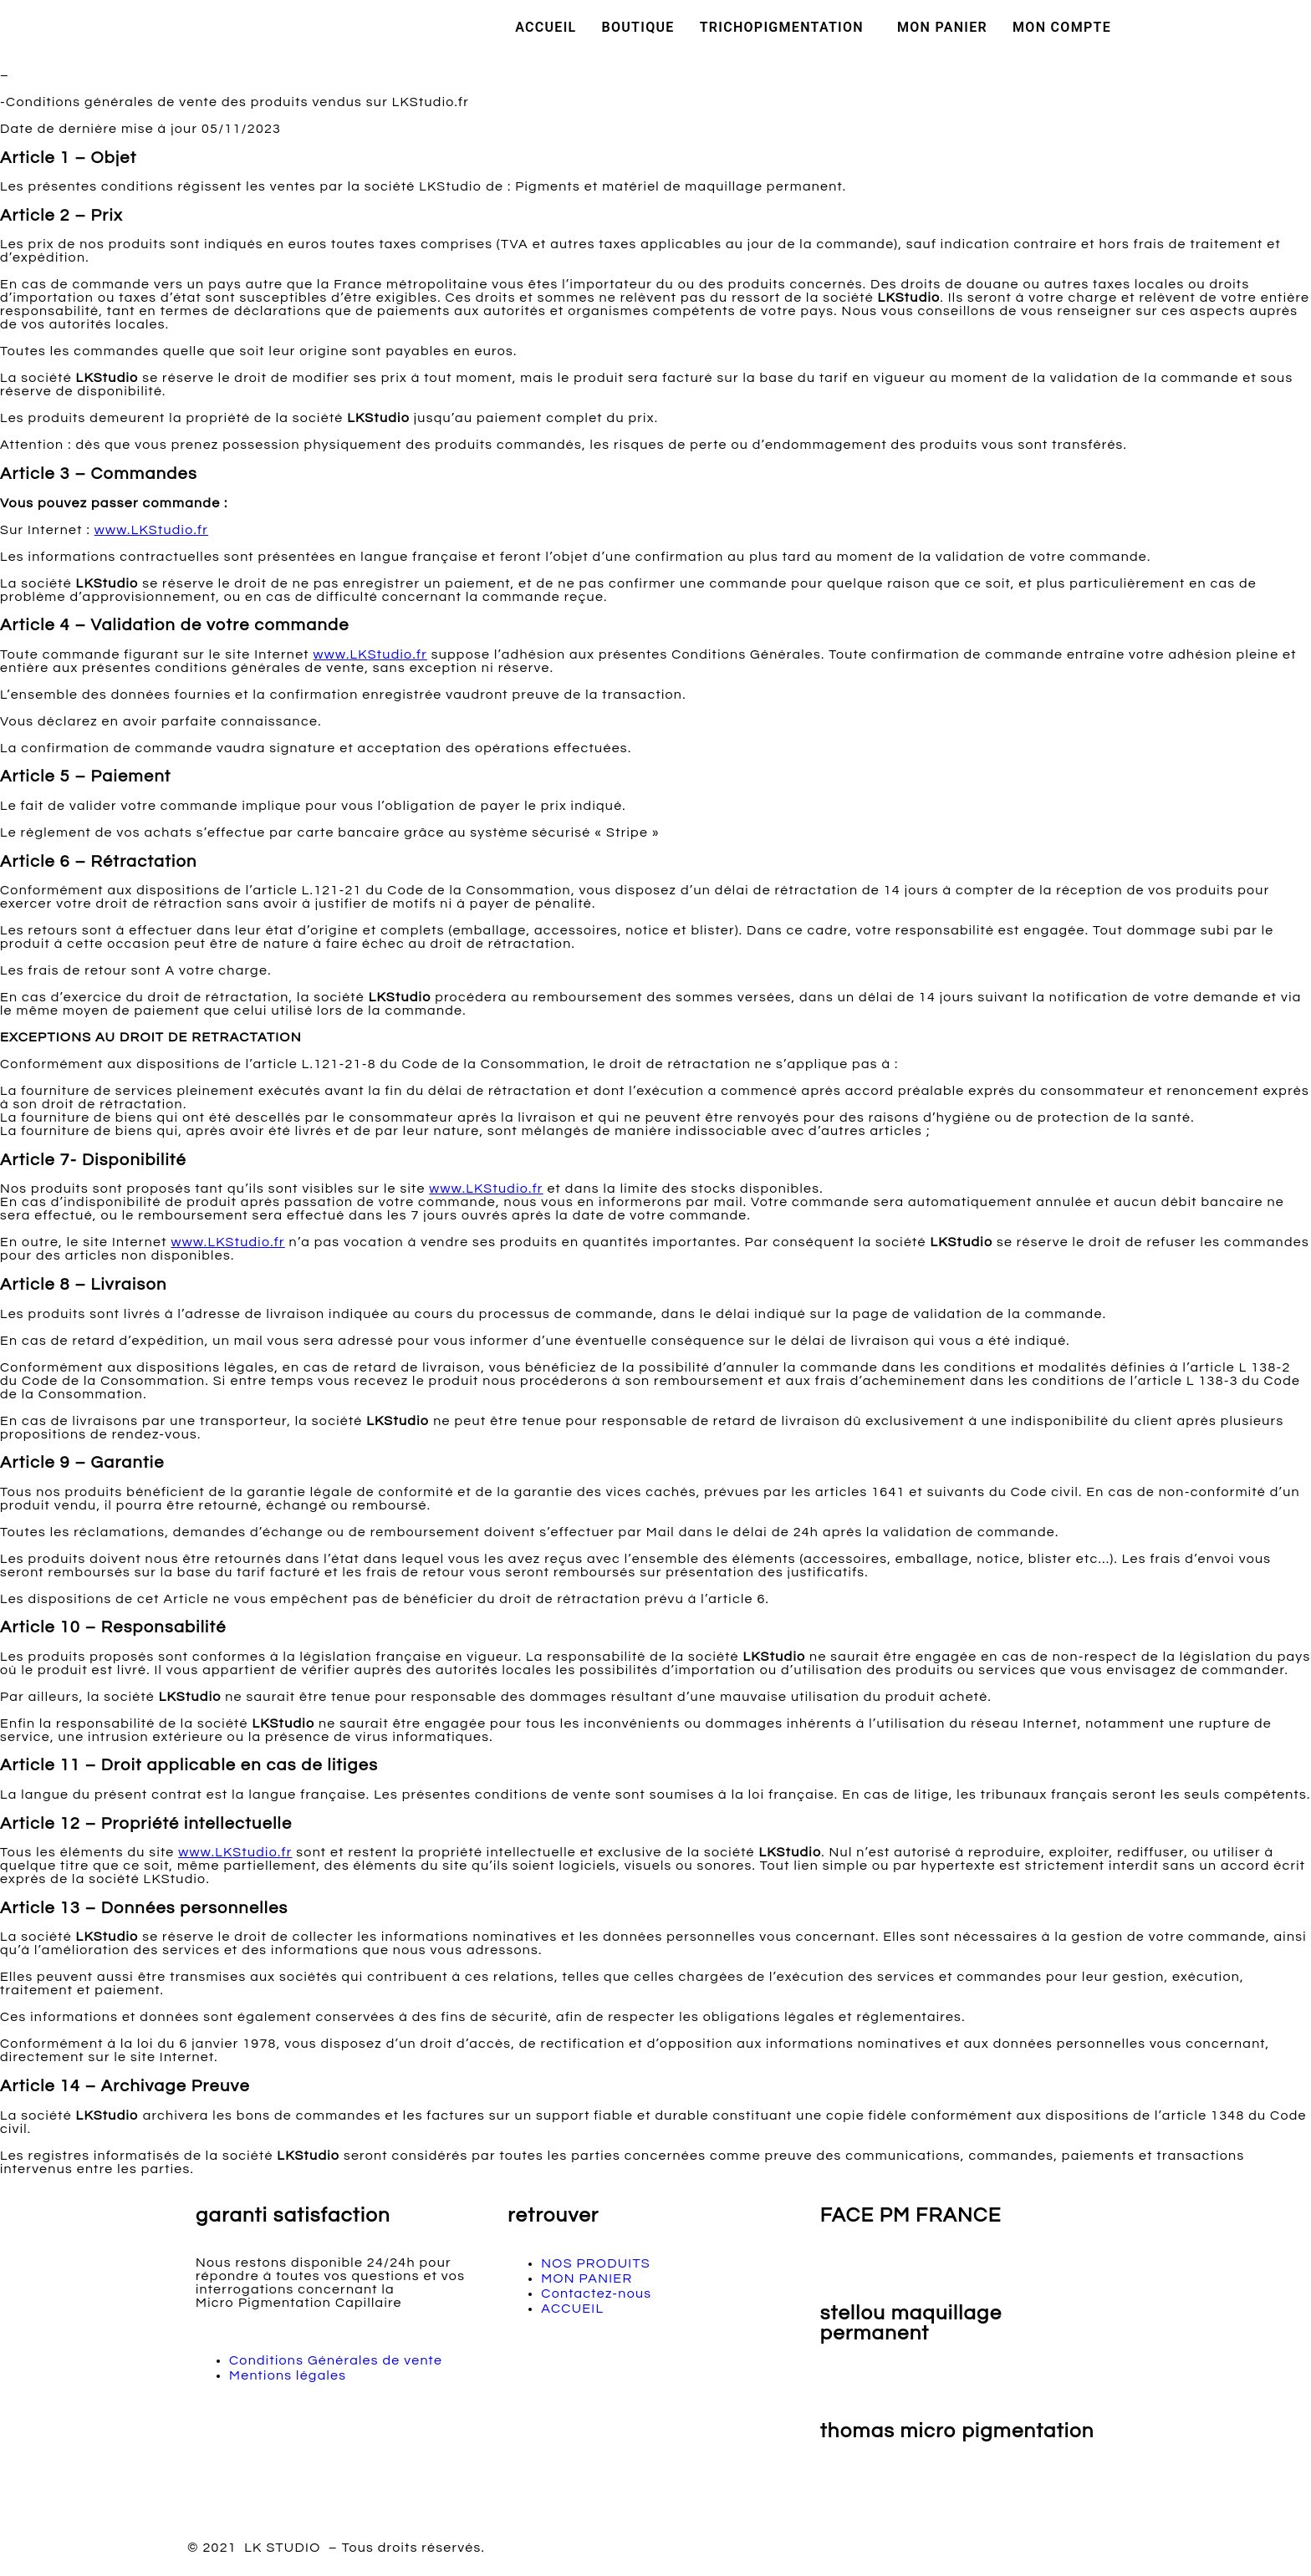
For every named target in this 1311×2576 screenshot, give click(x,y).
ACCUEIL (545, 27)
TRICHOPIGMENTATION (782, 27)
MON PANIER (942, 27)
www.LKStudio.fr (151, 530)
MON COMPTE (1062, 27)
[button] (786, 27)
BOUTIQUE (638, 27)
